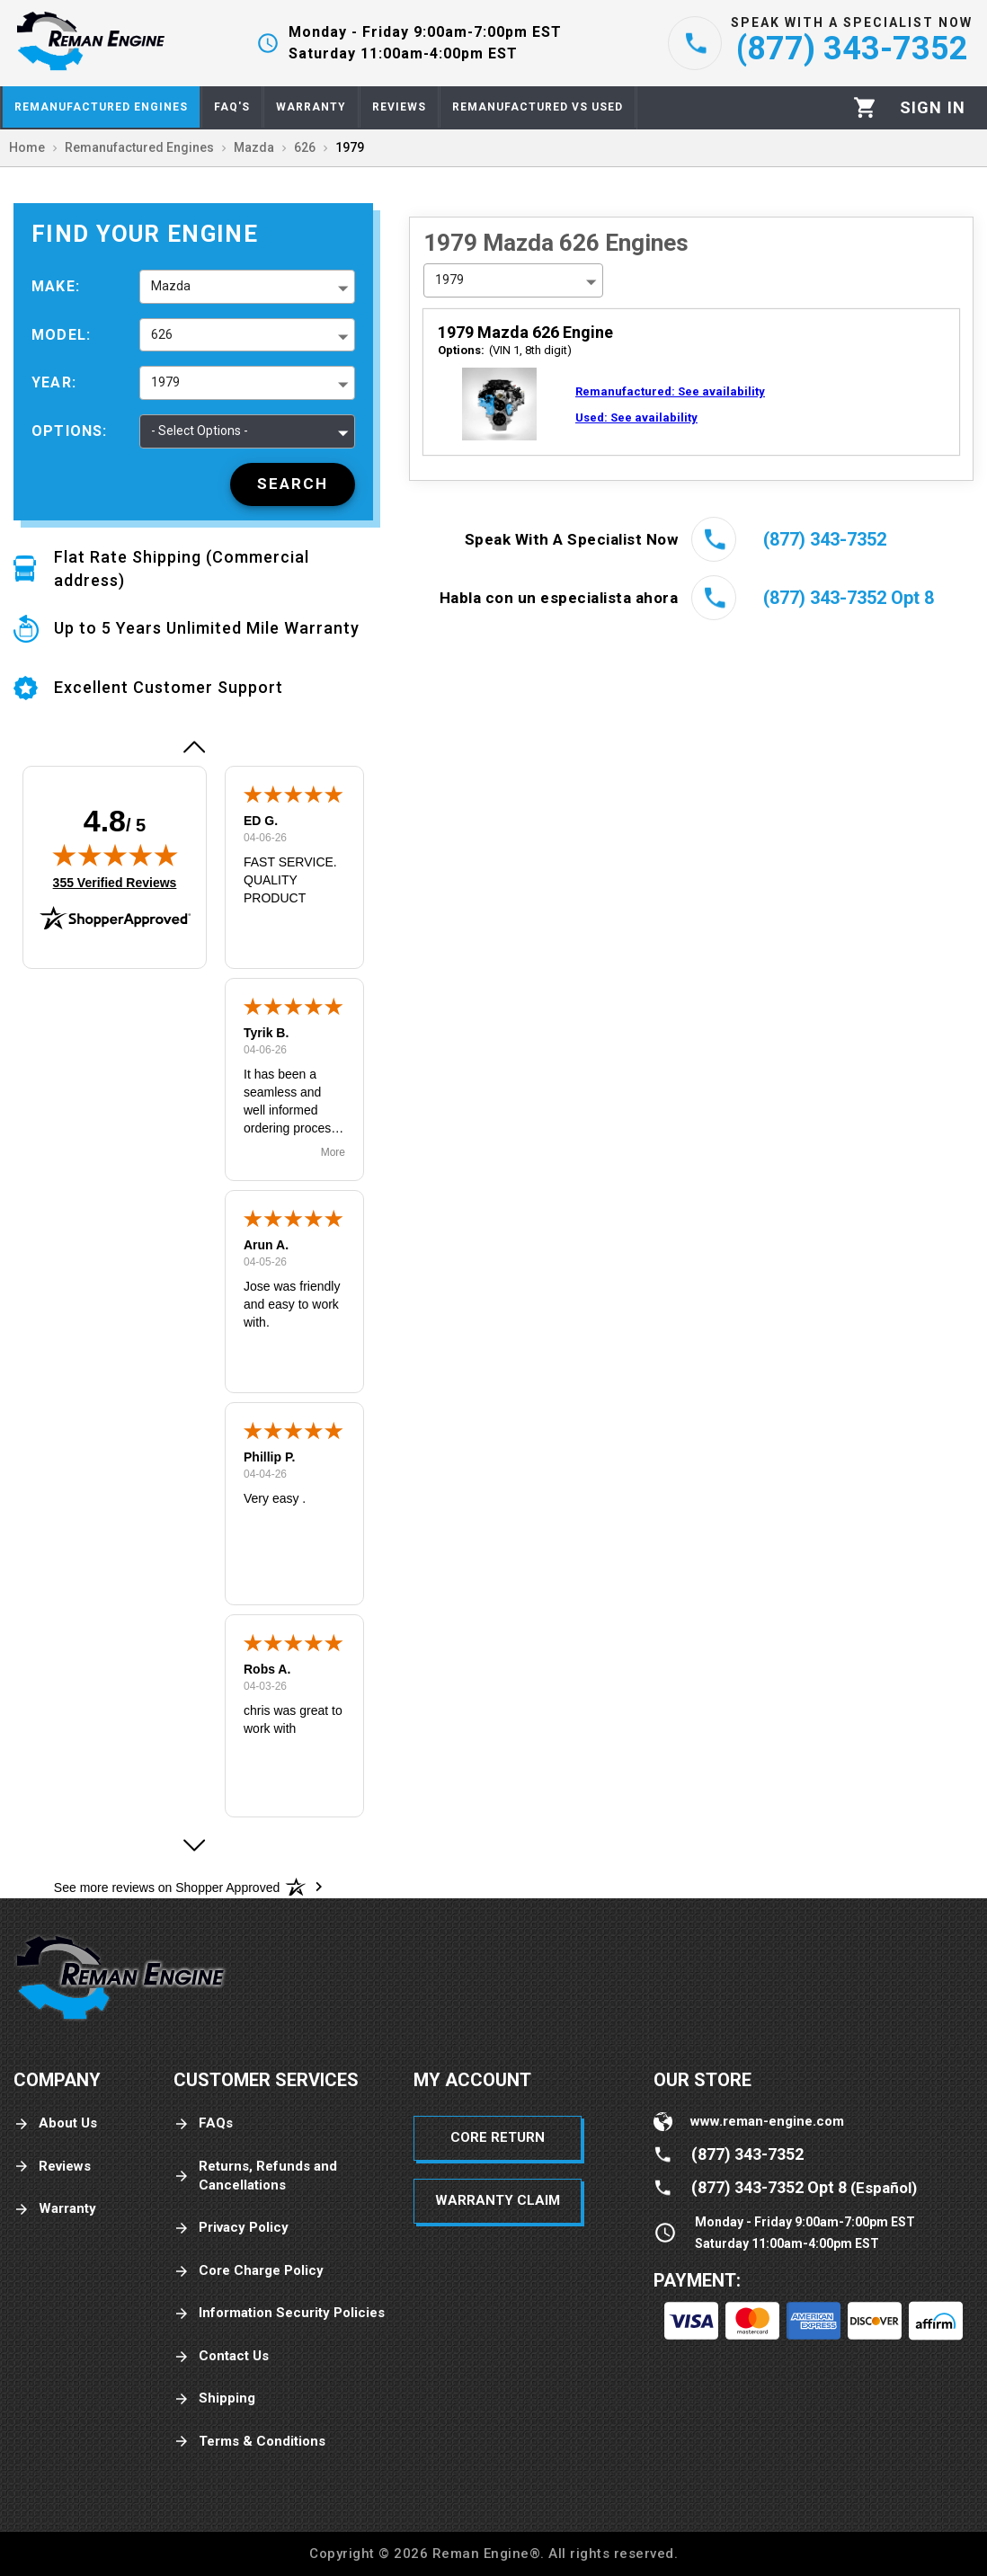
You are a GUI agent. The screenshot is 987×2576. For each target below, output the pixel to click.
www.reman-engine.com (767, 2121)
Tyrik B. (266, 1033)
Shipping (214, 2398)
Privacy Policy (231, 2227)
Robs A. (267, 1669)
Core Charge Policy (248, 2270)
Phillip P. (269, 1457)
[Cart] (865, 107)
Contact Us (221, 2356)
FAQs (203, 2123)
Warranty (54, 2208)
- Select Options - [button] (199, 430)
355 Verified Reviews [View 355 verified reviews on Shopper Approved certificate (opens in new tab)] (115, 882)
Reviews (52, 2166)
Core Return (497, 2137)
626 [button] (162, 334)
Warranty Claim (497, 2200)
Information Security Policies (279, 2313)
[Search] (292, 484)
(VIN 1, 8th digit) (505, 350)
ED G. (261, 820)
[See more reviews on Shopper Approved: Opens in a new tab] (167, 1886)
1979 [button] (165, 382)
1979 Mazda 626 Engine (525, 332)
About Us (55, 2123)
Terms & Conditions (249, 2441)
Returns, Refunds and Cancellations (255, 2175)
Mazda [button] (171, 286)
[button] (193, 747)
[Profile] (932, 108)
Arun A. (266, 1245)
